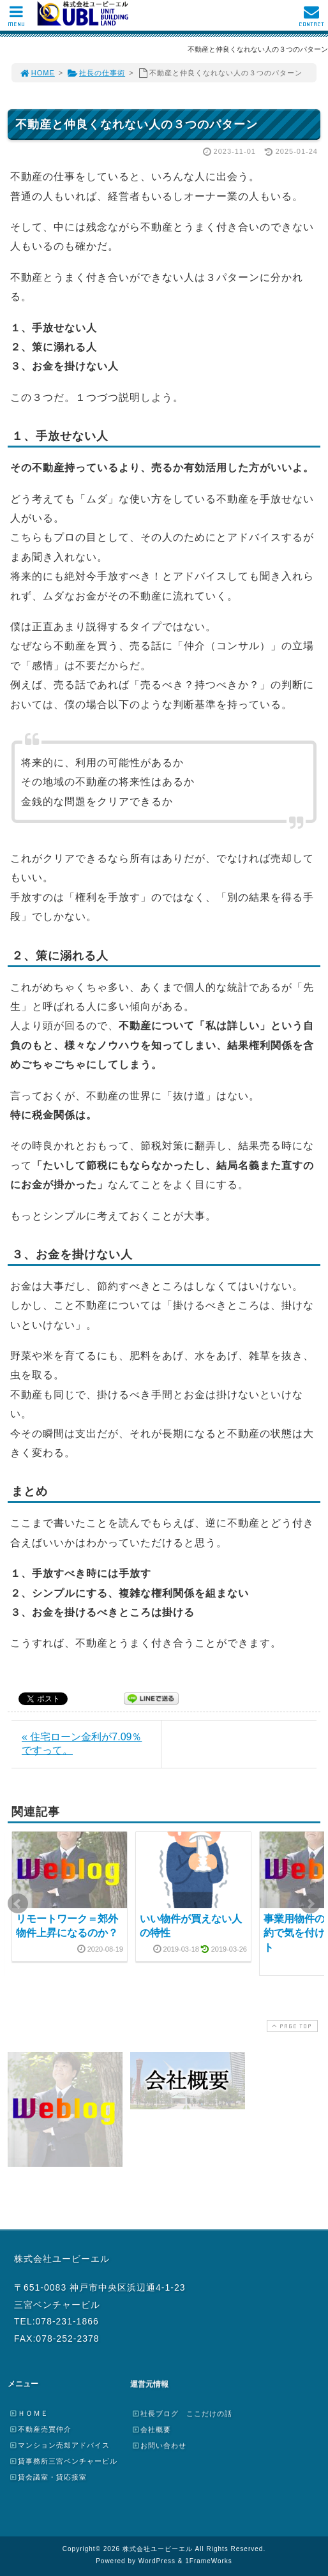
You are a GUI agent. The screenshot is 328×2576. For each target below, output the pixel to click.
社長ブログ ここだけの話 (181, 2413)
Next (310, 1904)
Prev (18, 1904)
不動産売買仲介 (40, 2429)
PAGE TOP (291, 2026)
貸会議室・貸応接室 (48, 2477)
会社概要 (151, 2429)
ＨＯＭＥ (28, 2413)
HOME (37, 73)
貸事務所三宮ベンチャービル (63, 2461)
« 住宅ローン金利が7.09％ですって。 (82, 1743)
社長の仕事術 (96, 73)
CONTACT (311, 19)
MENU (16, 19)
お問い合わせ (158, 2445)
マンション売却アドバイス (59, 2445)
